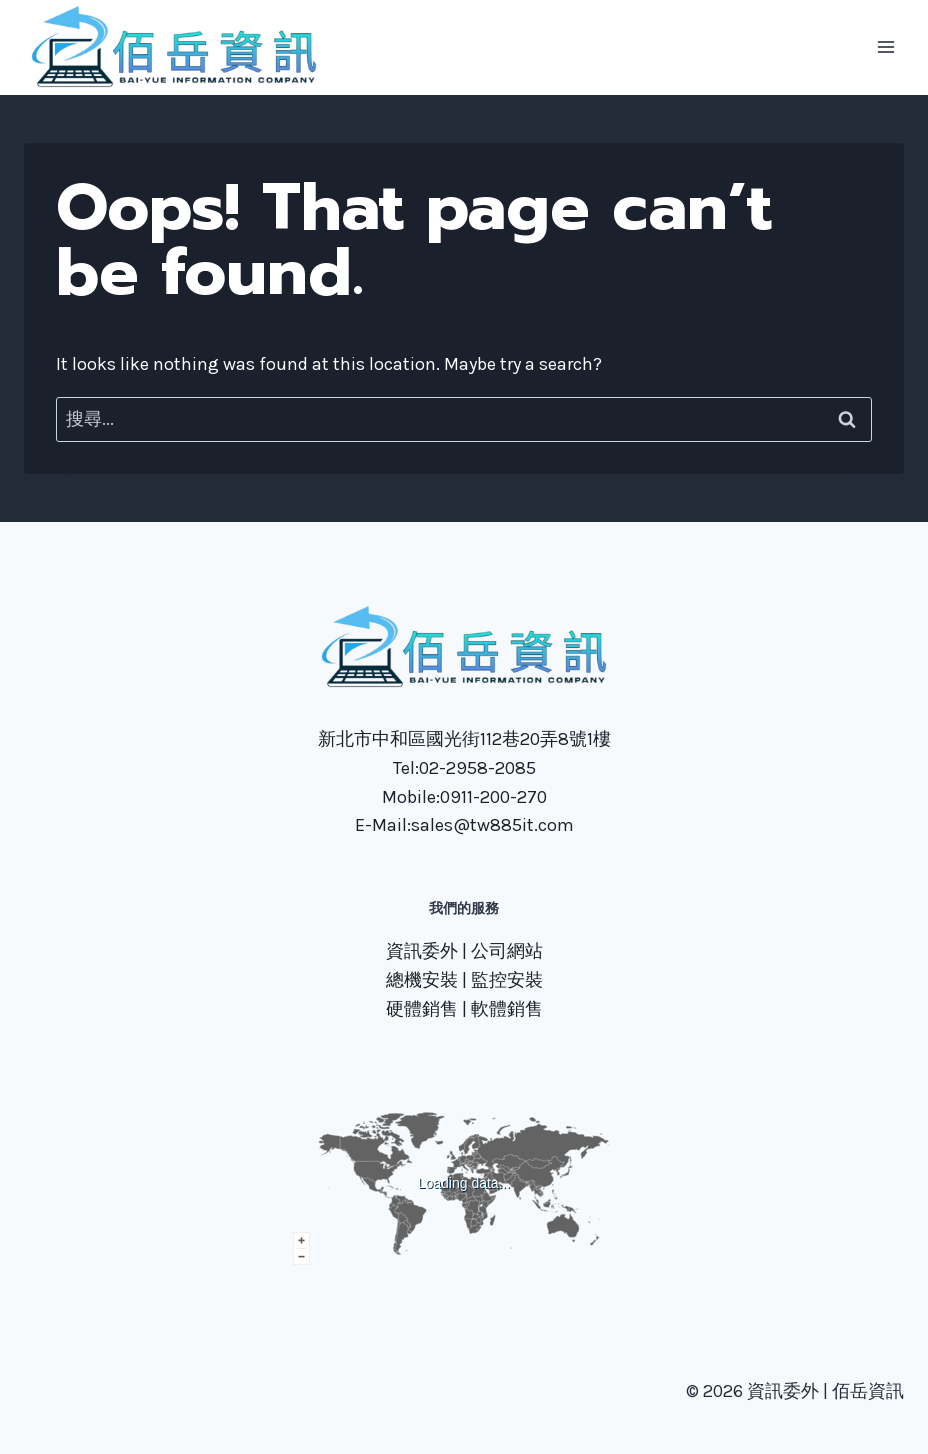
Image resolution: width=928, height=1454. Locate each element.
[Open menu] (885, 47)
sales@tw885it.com (492, 825)
